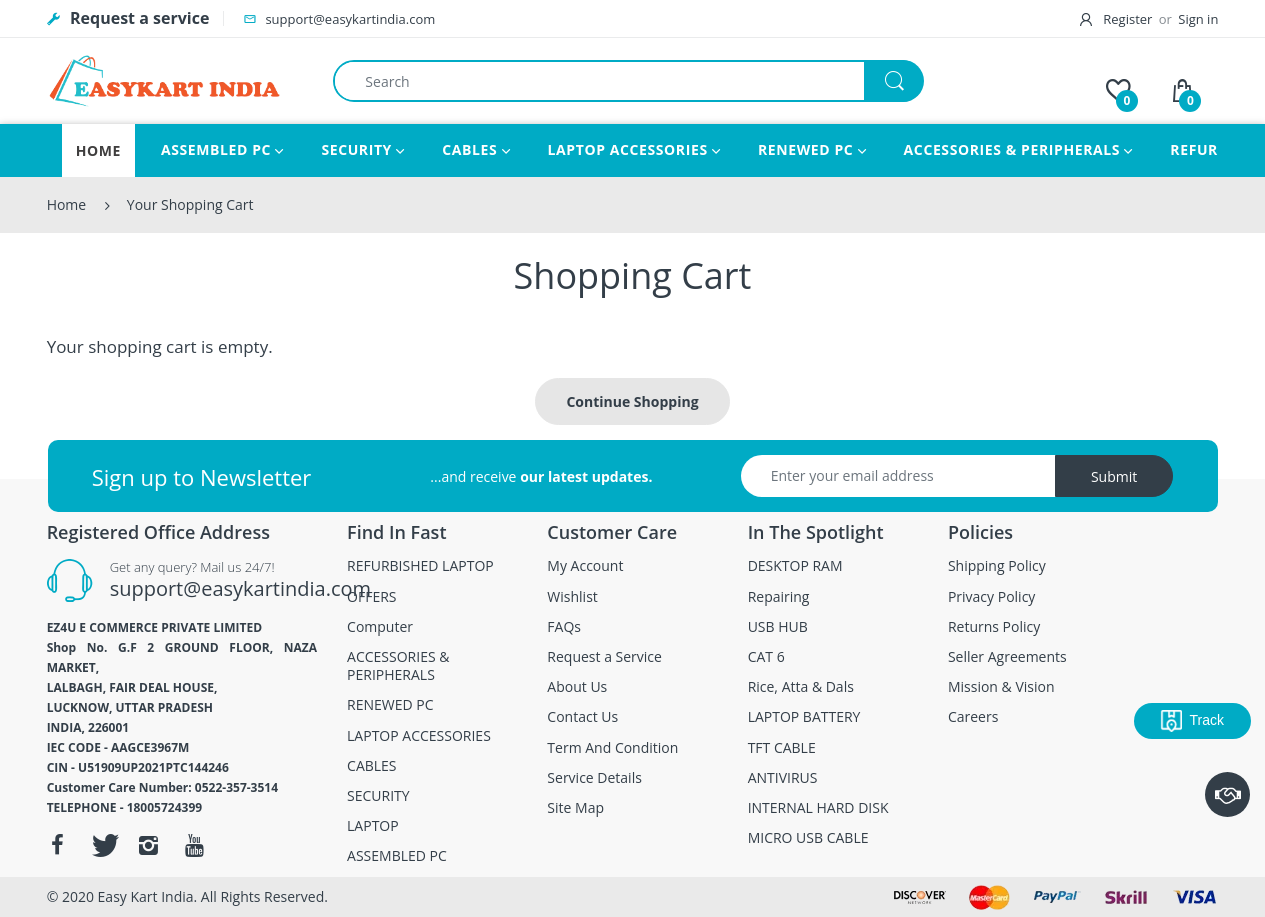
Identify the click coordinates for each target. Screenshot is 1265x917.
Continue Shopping (632, 401)
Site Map (575, 808)
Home (67, 204)
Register (1118, 19)
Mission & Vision (1001, 687)
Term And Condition (612, 748)
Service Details (594, 778)
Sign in (1198, 19)
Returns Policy (994, 627)
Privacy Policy (991, 597)
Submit (1114, 476)
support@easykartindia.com (240, 588)
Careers (973, 717)
